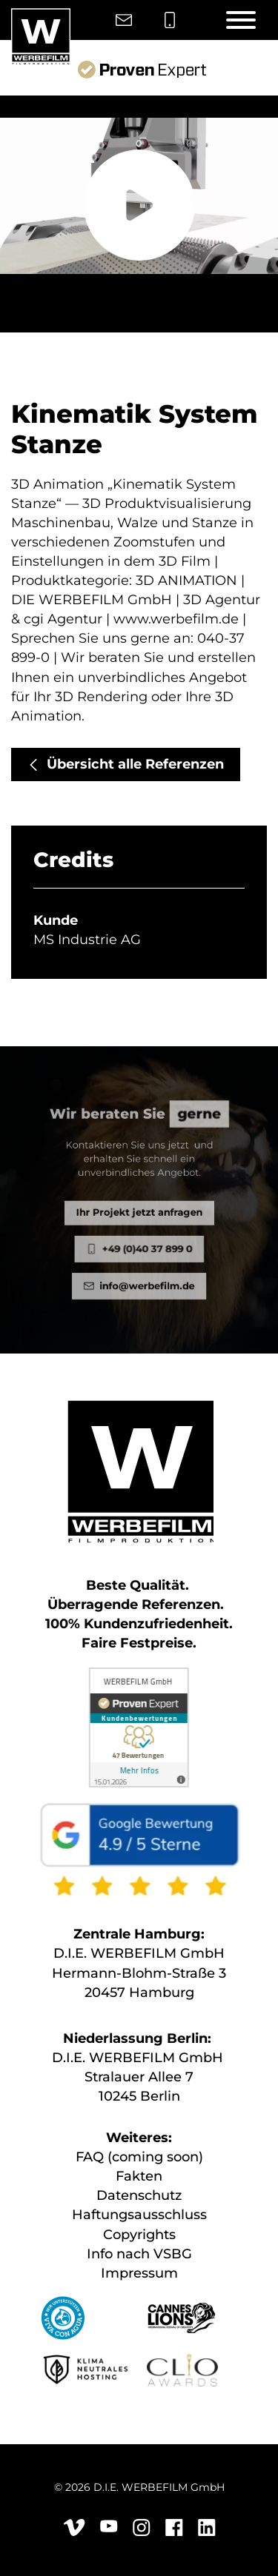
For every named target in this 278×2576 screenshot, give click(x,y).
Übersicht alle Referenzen (135, 764)
